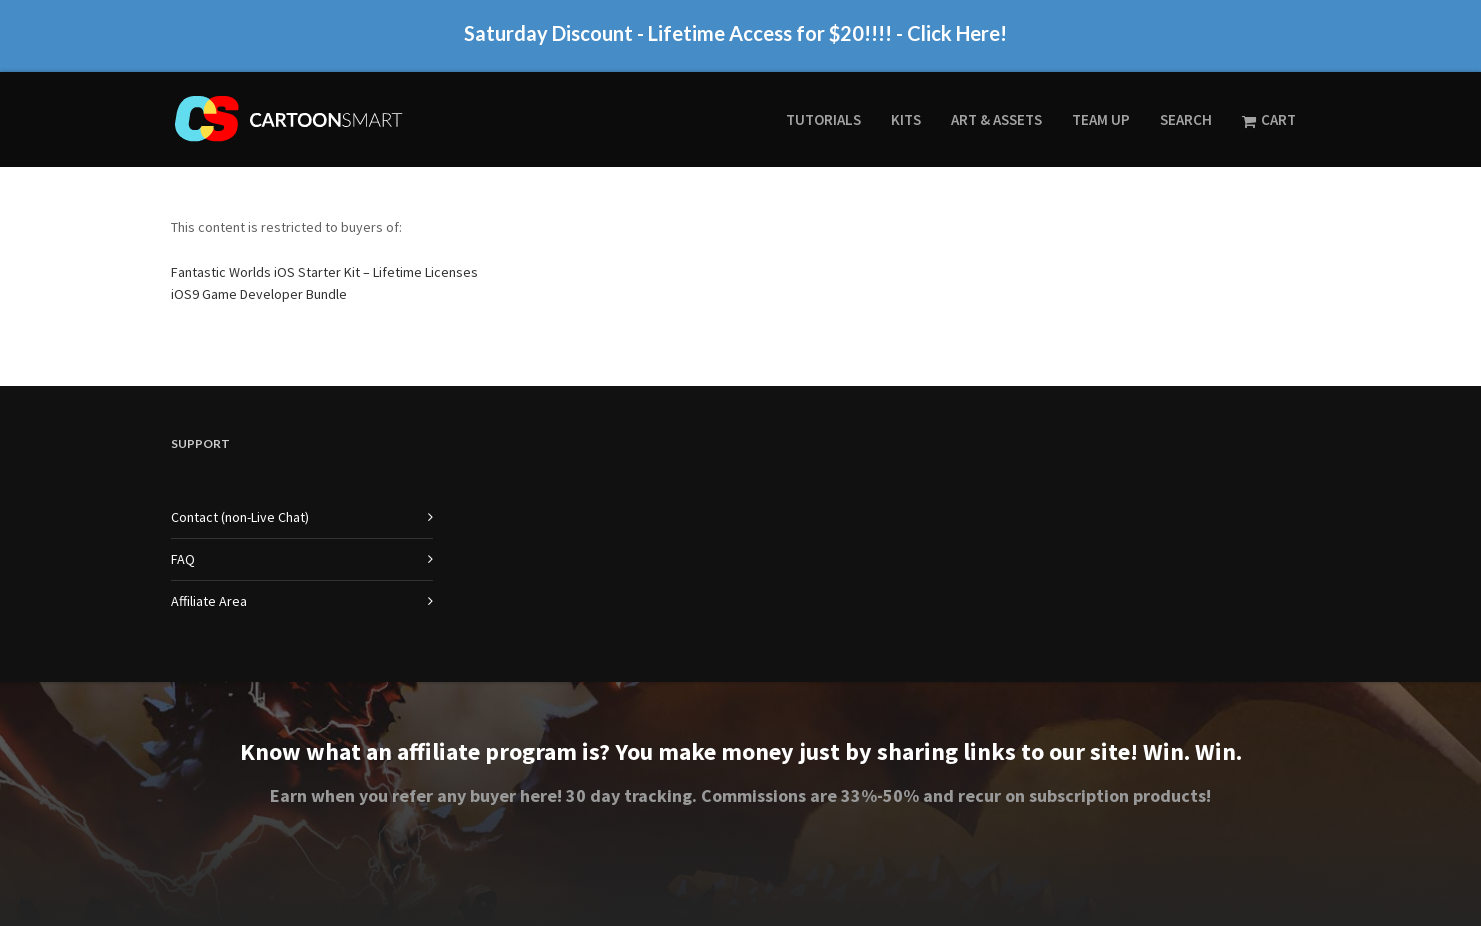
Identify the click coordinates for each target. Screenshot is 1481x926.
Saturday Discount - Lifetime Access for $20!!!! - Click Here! (735, 41)
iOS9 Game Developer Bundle (259, 294)
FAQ (183, 559)
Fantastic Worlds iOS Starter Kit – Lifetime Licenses (324, 272)
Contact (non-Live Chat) (240, 517)
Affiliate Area (209, 601)
